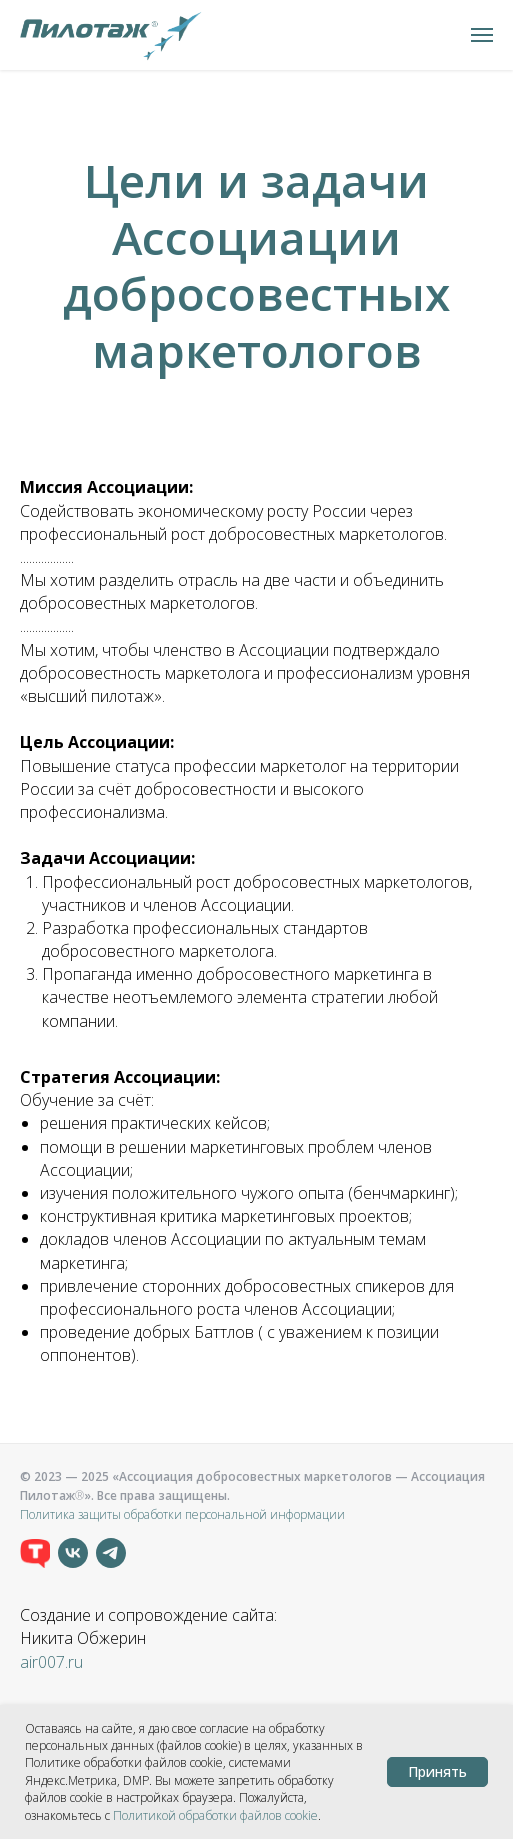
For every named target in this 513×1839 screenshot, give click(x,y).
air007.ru (51, 1662)
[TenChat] (35, 1553)
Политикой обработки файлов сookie (215, 1815)
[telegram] (111, 1553)
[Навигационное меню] (482, 35)
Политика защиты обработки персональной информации (182, 1514)
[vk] (73, 1553)
